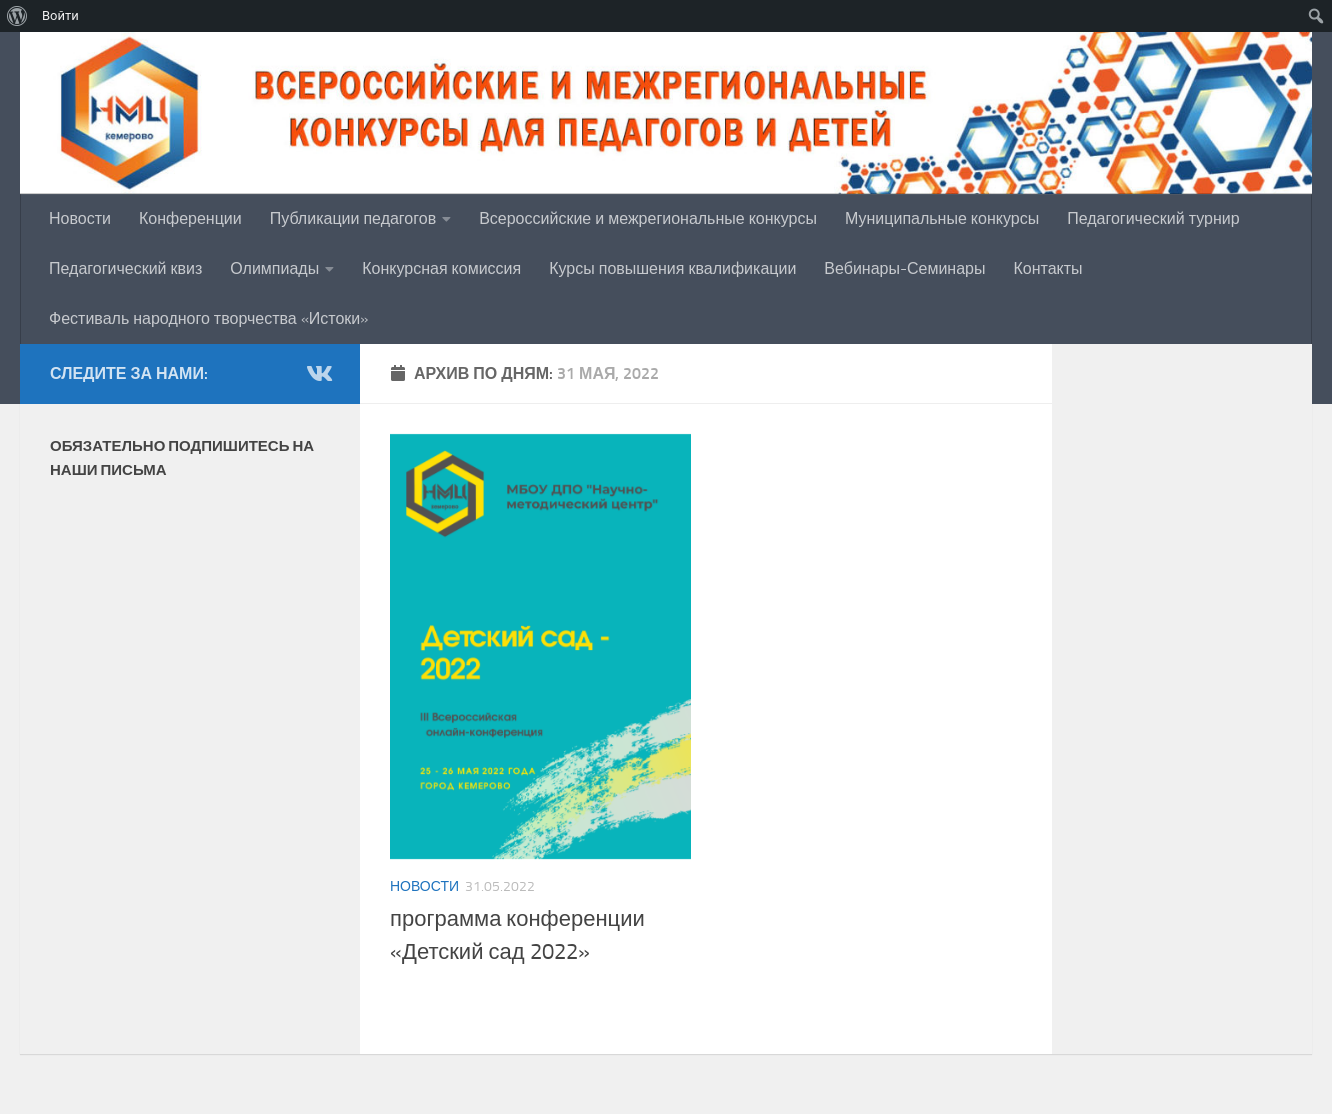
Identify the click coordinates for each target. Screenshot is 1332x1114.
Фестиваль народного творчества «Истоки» (208, 318)
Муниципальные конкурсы (942, 218)
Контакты (1047, 268)
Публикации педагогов (353, 218)
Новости (80, 218)
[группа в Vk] (318, 373)
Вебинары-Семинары (904, 268)
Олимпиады (274, 268)
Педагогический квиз (125, 268)
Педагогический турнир (1153, 218)
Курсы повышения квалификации (672, 268)
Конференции (190, 218)
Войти (60, 15)
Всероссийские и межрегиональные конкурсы (648, 218)
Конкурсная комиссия (441, 268)
